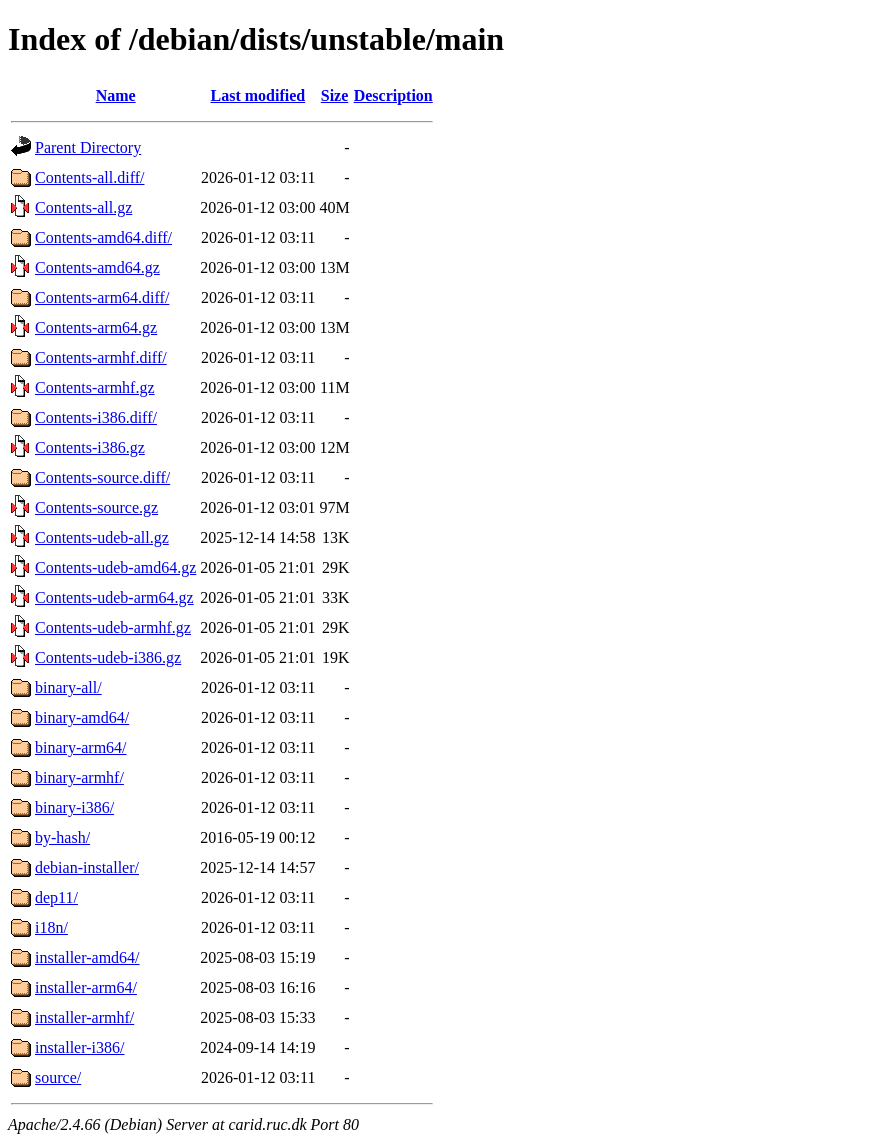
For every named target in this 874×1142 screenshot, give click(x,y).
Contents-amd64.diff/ (103, 237)
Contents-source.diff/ (102, 477)
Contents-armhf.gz (95, 387)
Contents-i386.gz (90, 447)
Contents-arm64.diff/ (102, 297)
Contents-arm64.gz (96, 327)
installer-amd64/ (87, 957)
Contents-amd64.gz (97, 267)
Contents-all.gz (83, 207)
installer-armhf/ (84, 1017)
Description (393, 95)
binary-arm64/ (81, 747)
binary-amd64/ (82, 717)
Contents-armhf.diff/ (101, 357)
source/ (58, 1077)
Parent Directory (88, 147)
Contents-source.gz (96, 507)
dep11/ (56, 897)
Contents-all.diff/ (89, 177)
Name (116, 95)
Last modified (258, 95)
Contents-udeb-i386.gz (108, 657)
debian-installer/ (87, 867)
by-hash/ (62, 837)
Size (335, 95)
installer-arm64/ (86, 987)
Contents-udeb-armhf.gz (113, 627)
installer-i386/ (79, 1047)
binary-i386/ (74, 807)
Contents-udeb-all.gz (102, 537)
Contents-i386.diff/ (96, 417)
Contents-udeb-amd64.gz (115, 567)
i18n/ (51, 927)
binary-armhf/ (79, 777)
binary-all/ (68, 687)
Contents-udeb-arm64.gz (114, 597)
